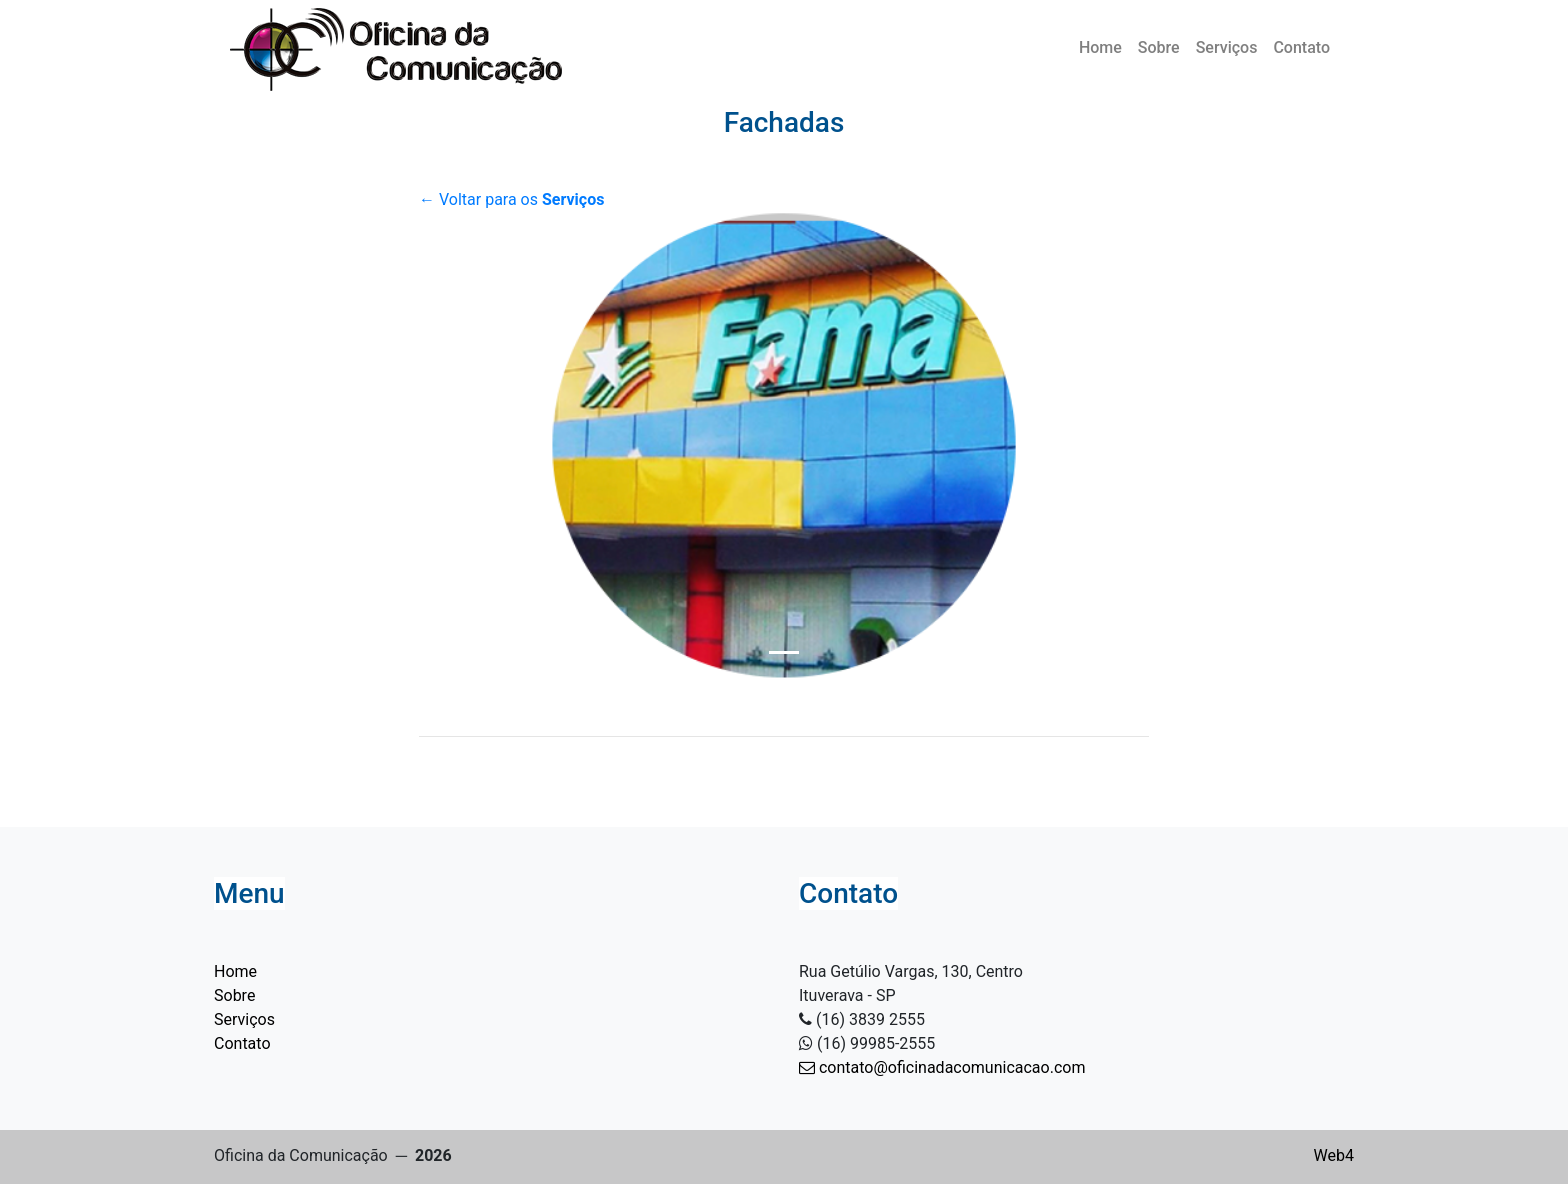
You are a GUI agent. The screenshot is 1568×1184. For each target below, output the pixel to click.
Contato (1301, 47)
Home (1100, 47)
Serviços (1227, 47)
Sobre (1159, 47)
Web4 (1334, 1155)
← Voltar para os (511, 199)
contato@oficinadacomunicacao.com (942, 1067)
